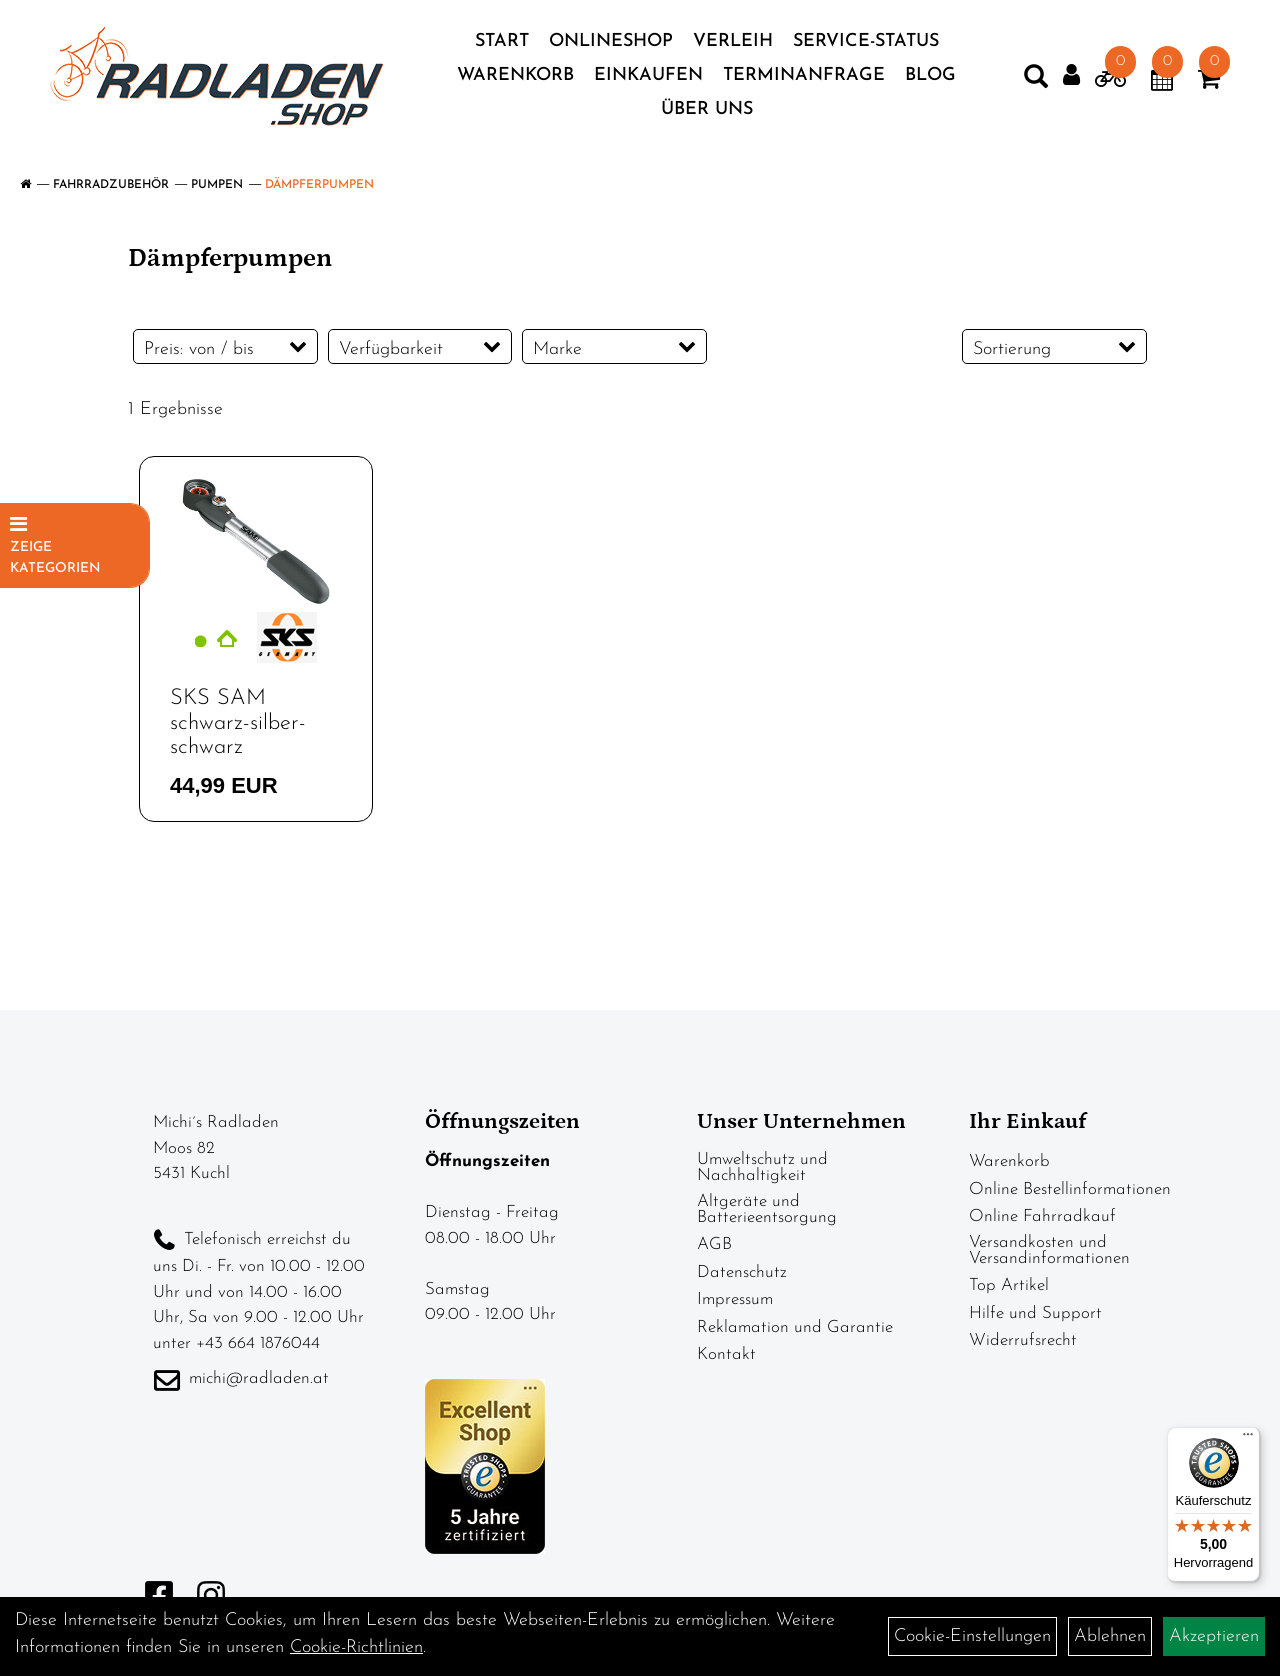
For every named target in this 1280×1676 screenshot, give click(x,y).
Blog (930, 75)
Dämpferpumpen (319, 185)
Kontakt (726, 1354)
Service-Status (866, 41)
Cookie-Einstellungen (972, 1636)
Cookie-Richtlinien (356, 1647)
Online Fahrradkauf (1042, 1216)
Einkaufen (648, 75)
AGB (714, 1244)
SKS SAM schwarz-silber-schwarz (238, 722)
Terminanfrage (804, 75)
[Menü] (1248, 1439)
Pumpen (217, 185)
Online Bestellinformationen (1070, 1189)
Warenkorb (515, 75)
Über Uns (707, 109)
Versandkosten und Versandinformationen (1049, 1250)
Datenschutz (742, 1272)
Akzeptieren (1214, 1636)
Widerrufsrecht (1023, 1340)
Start (502, 41)
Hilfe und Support (1035, 1313)
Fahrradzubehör (111, 185)
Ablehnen (1110, 1636)
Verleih (733, 41)
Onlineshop (611, 41)
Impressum (735, 1299)
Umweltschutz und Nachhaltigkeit (762, 1167)
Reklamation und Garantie (795, 1327)
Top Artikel (1009, 1285)
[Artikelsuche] (1036, 81)
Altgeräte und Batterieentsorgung (767, 1209)
